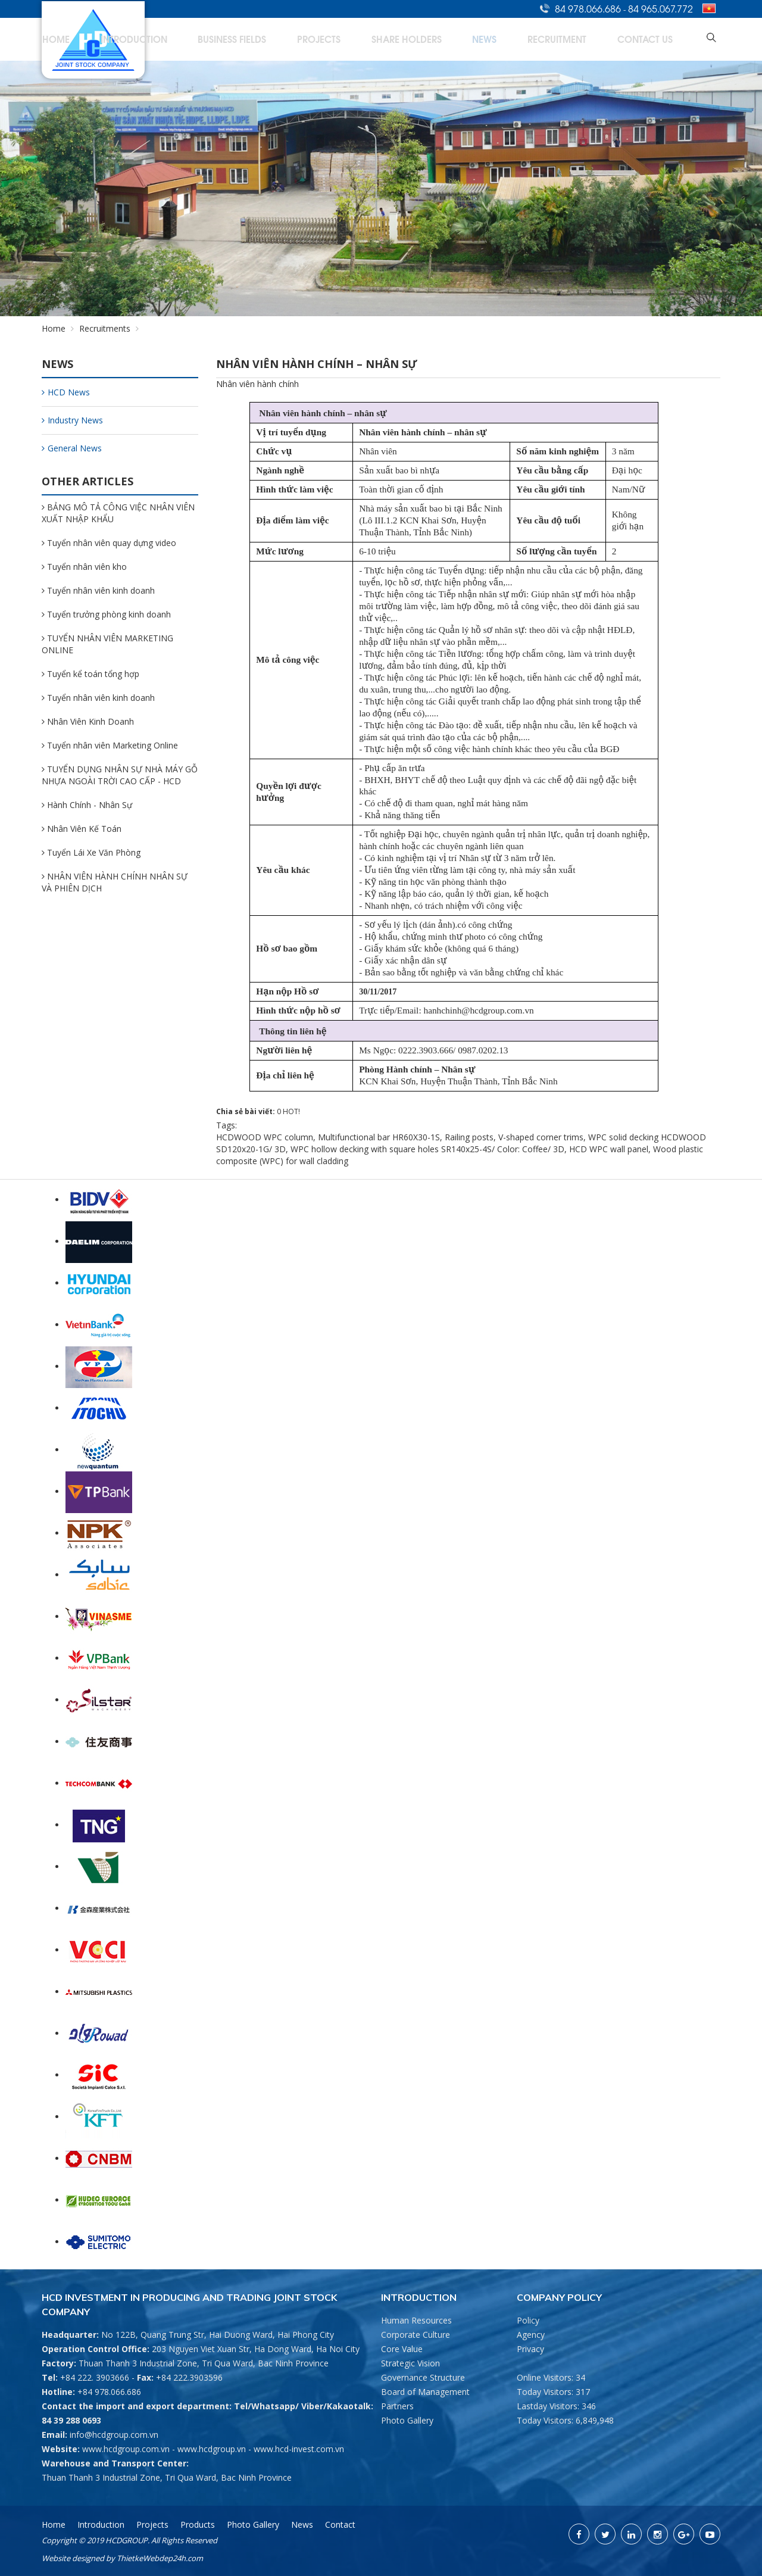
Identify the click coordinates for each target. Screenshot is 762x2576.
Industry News (72, 420)
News (544, 39)
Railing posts (469, 1137)
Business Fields (357, 39)
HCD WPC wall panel (608, 1149)
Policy (528, 2320)
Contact (340, 2524)
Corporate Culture (415, 2334)
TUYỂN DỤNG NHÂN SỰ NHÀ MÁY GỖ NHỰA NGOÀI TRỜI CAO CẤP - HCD (120, 775)
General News (72, 448)
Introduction (281, 39)
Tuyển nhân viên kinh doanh (98, 590)
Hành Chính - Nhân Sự (87, 804)
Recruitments (104, 328)
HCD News (66, 392)
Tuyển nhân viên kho (84, 566)
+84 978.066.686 (109, 2391)
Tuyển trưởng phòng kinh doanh (106, 614)
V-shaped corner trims (540, 1137)
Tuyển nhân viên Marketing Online (110, 745)
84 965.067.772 (660, 8)
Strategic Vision (410, 2363)
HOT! (291, 1111)
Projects (422, 39)
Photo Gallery (407, 2420)
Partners (397, 2406)
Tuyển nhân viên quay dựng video (109, 542)
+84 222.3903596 (189, 2377)
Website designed (73, 2558)
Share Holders (487, 39)
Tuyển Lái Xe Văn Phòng (91, 852)
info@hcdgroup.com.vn (114, 2434)
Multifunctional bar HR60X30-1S (379, 1137)
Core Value (402, 2348)
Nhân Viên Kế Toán (81, 828)
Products (197, 2524)
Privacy (530, 2348)
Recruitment (596, 39)
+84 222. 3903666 (94, 2377)
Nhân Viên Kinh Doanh (88, 721)
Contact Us (662, 39)
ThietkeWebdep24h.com (160, 2558)
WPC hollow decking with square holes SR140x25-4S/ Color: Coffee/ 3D (427, 1149)
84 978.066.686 (589, 8)
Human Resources (416, 2320)
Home (224, 39)
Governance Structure (423, 2377)
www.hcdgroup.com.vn (126, 2449)
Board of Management (425, 2391)
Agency (531, 2334)
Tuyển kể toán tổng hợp (90, 673)
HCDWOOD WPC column (264, 1137)
